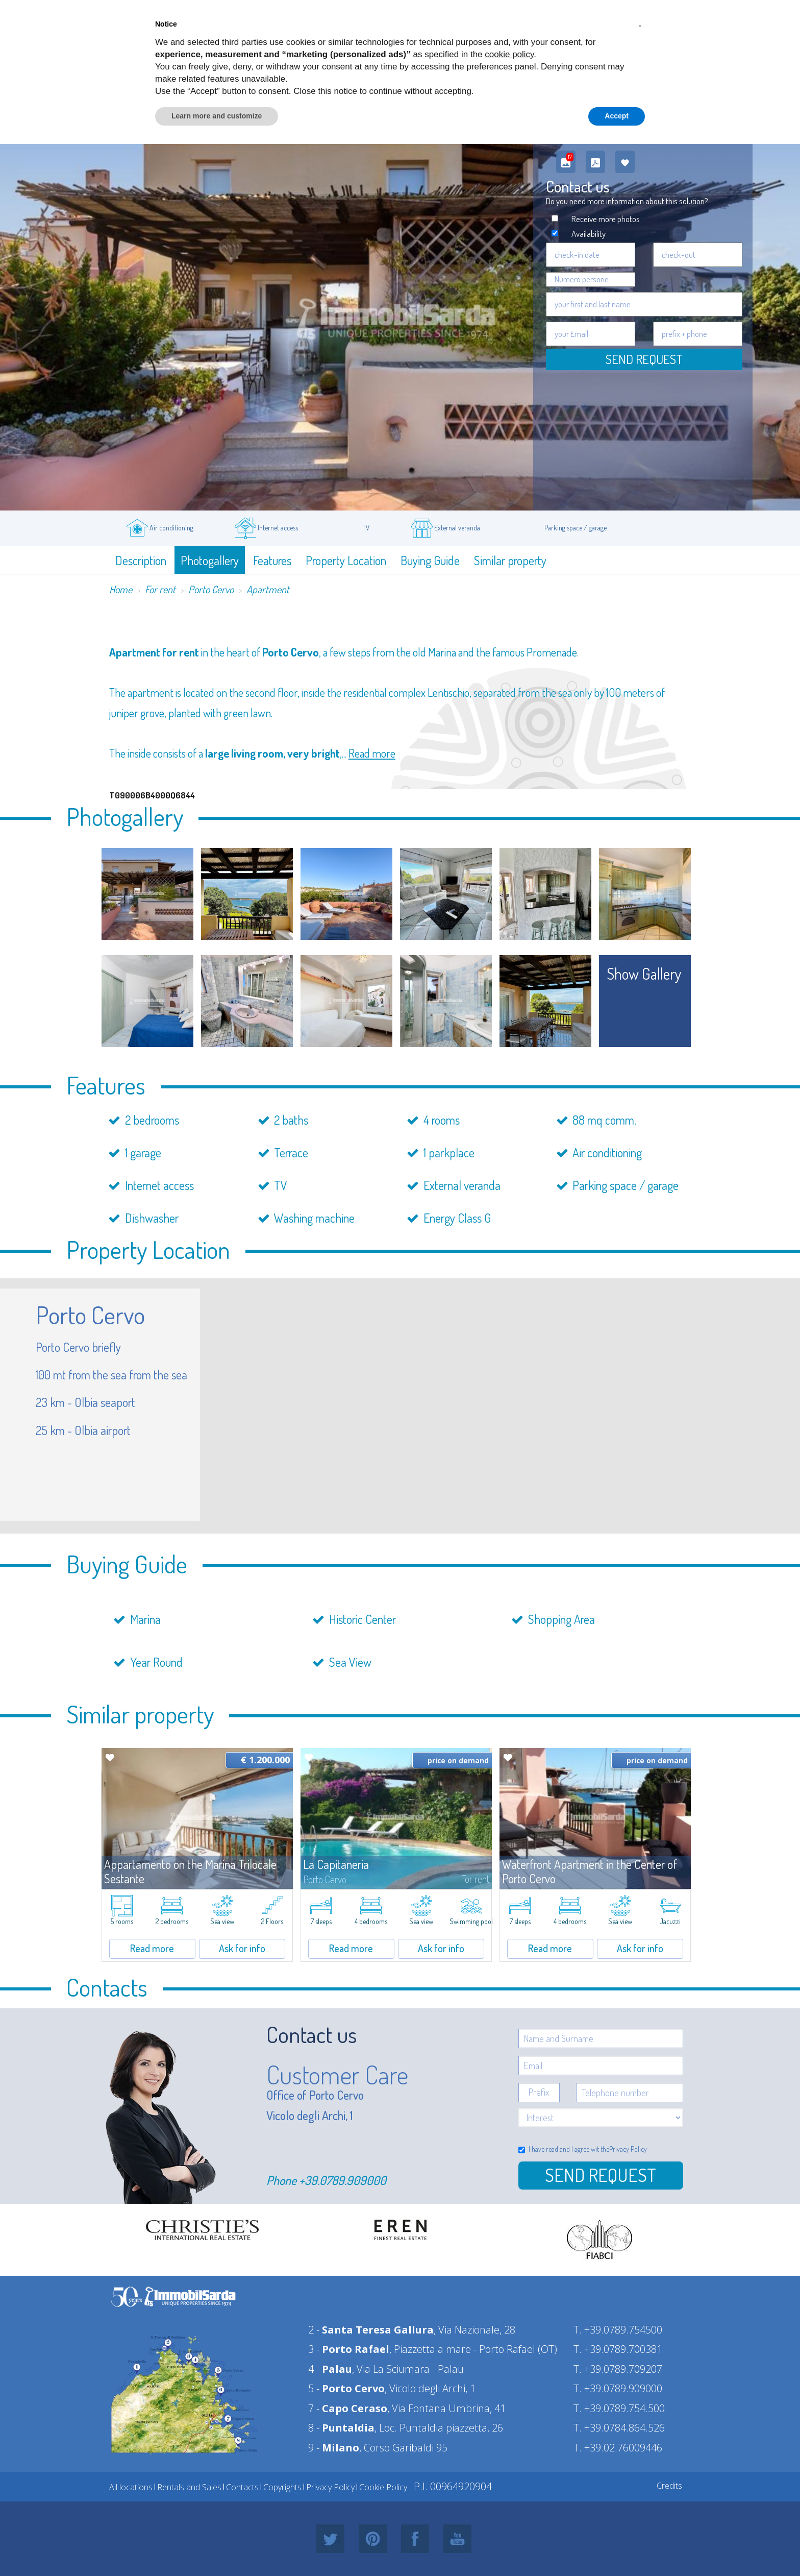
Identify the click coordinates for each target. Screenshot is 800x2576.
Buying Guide (430, 560)
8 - (341, 2428)
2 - (371, 2330)
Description (140, 560)
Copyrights (282, 2487)
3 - (348, 2349)
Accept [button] (617, 116)
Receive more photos (605, 218)
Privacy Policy (628, 2149)
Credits (669, 2485)
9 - (333, 2448)
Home (120, 589)
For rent (160, 589)
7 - (347, 2408)
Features (272, 560)
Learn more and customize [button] (216, 116)
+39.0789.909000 (342, 2180)
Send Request (600, 2174)
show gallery (644, 973)
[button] (640, 24)
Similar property (510, 560)
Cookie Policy (383, 2487)
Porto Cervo (211, 589)
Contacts (242, 2487)
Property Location (346, 560)
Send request (644, 359)
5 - (346, 2388)
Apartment (267, 589)
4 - (330, 2369)
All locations (131, 2487)
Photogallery (210, 560)
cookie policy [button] (509, 54)
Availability (588, 233)
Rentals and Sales (189, 2487)
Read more (371, 753)
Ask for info (242, 1948)
